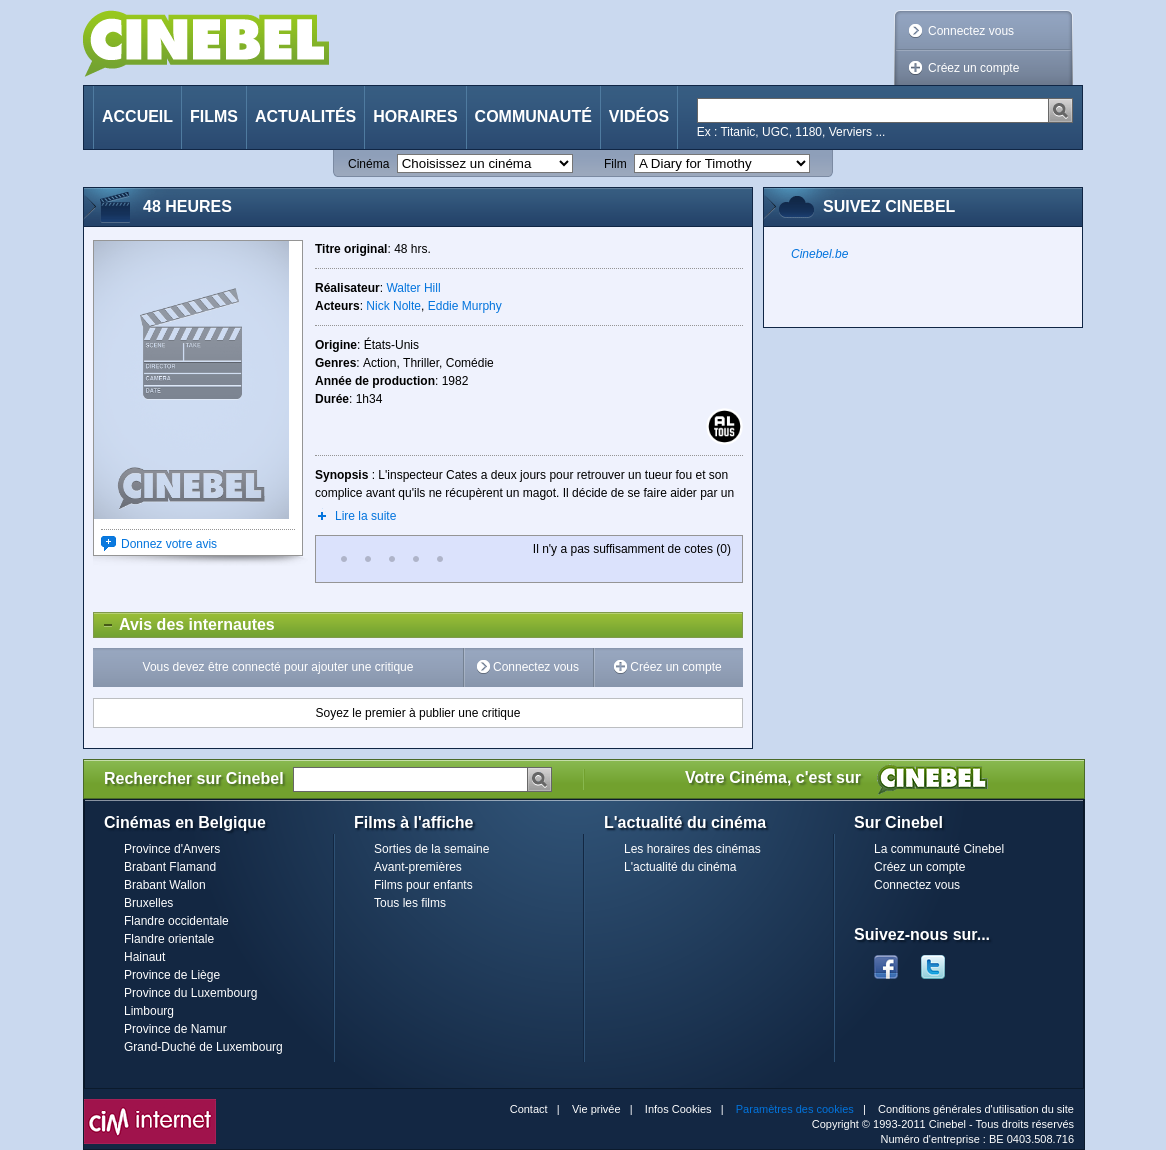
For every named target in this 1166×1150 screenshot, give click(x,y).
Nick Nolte (393, 306)
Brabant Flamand (170, 867)
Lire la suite (365, 516)
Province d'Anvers (172, 849)
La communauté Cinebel (939, 849)
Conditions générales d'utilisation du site (976, 1109)
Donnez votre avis (169, 544)
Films (214, 116)
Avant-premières (418, 867)
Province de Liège (172, 975)
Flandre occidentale (176, 921)
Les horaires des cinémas (692, 849)
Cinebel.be (819, 254)
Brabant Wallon (165, 885)
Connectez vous (971, 31)
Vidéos (639, 116)
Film (615, 164)
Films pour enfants (423, 885)
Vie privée (596, 1109)
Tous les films (410, 903)
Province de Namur (175, 1029)
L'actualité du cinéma (680, 867)
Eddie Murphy (465, 306)
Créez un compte (973, 68)
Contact (529, 1109)
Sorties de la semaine (431, 849)
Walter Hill (413, 288)
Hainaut (144, 957)
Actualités (305, 116)
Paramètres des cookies (795, 1109)
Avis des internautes (184, 625)
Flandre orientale (169, 939)
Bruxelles (148, 903)
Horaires (415, 116)
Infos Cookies (678, 1109)
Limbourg (149, 1011)
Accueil (137, 116)
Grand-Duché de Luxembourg (203, 1047)
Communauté (533, 116)
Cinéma (368, 164)
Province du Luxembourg (190, 993)
